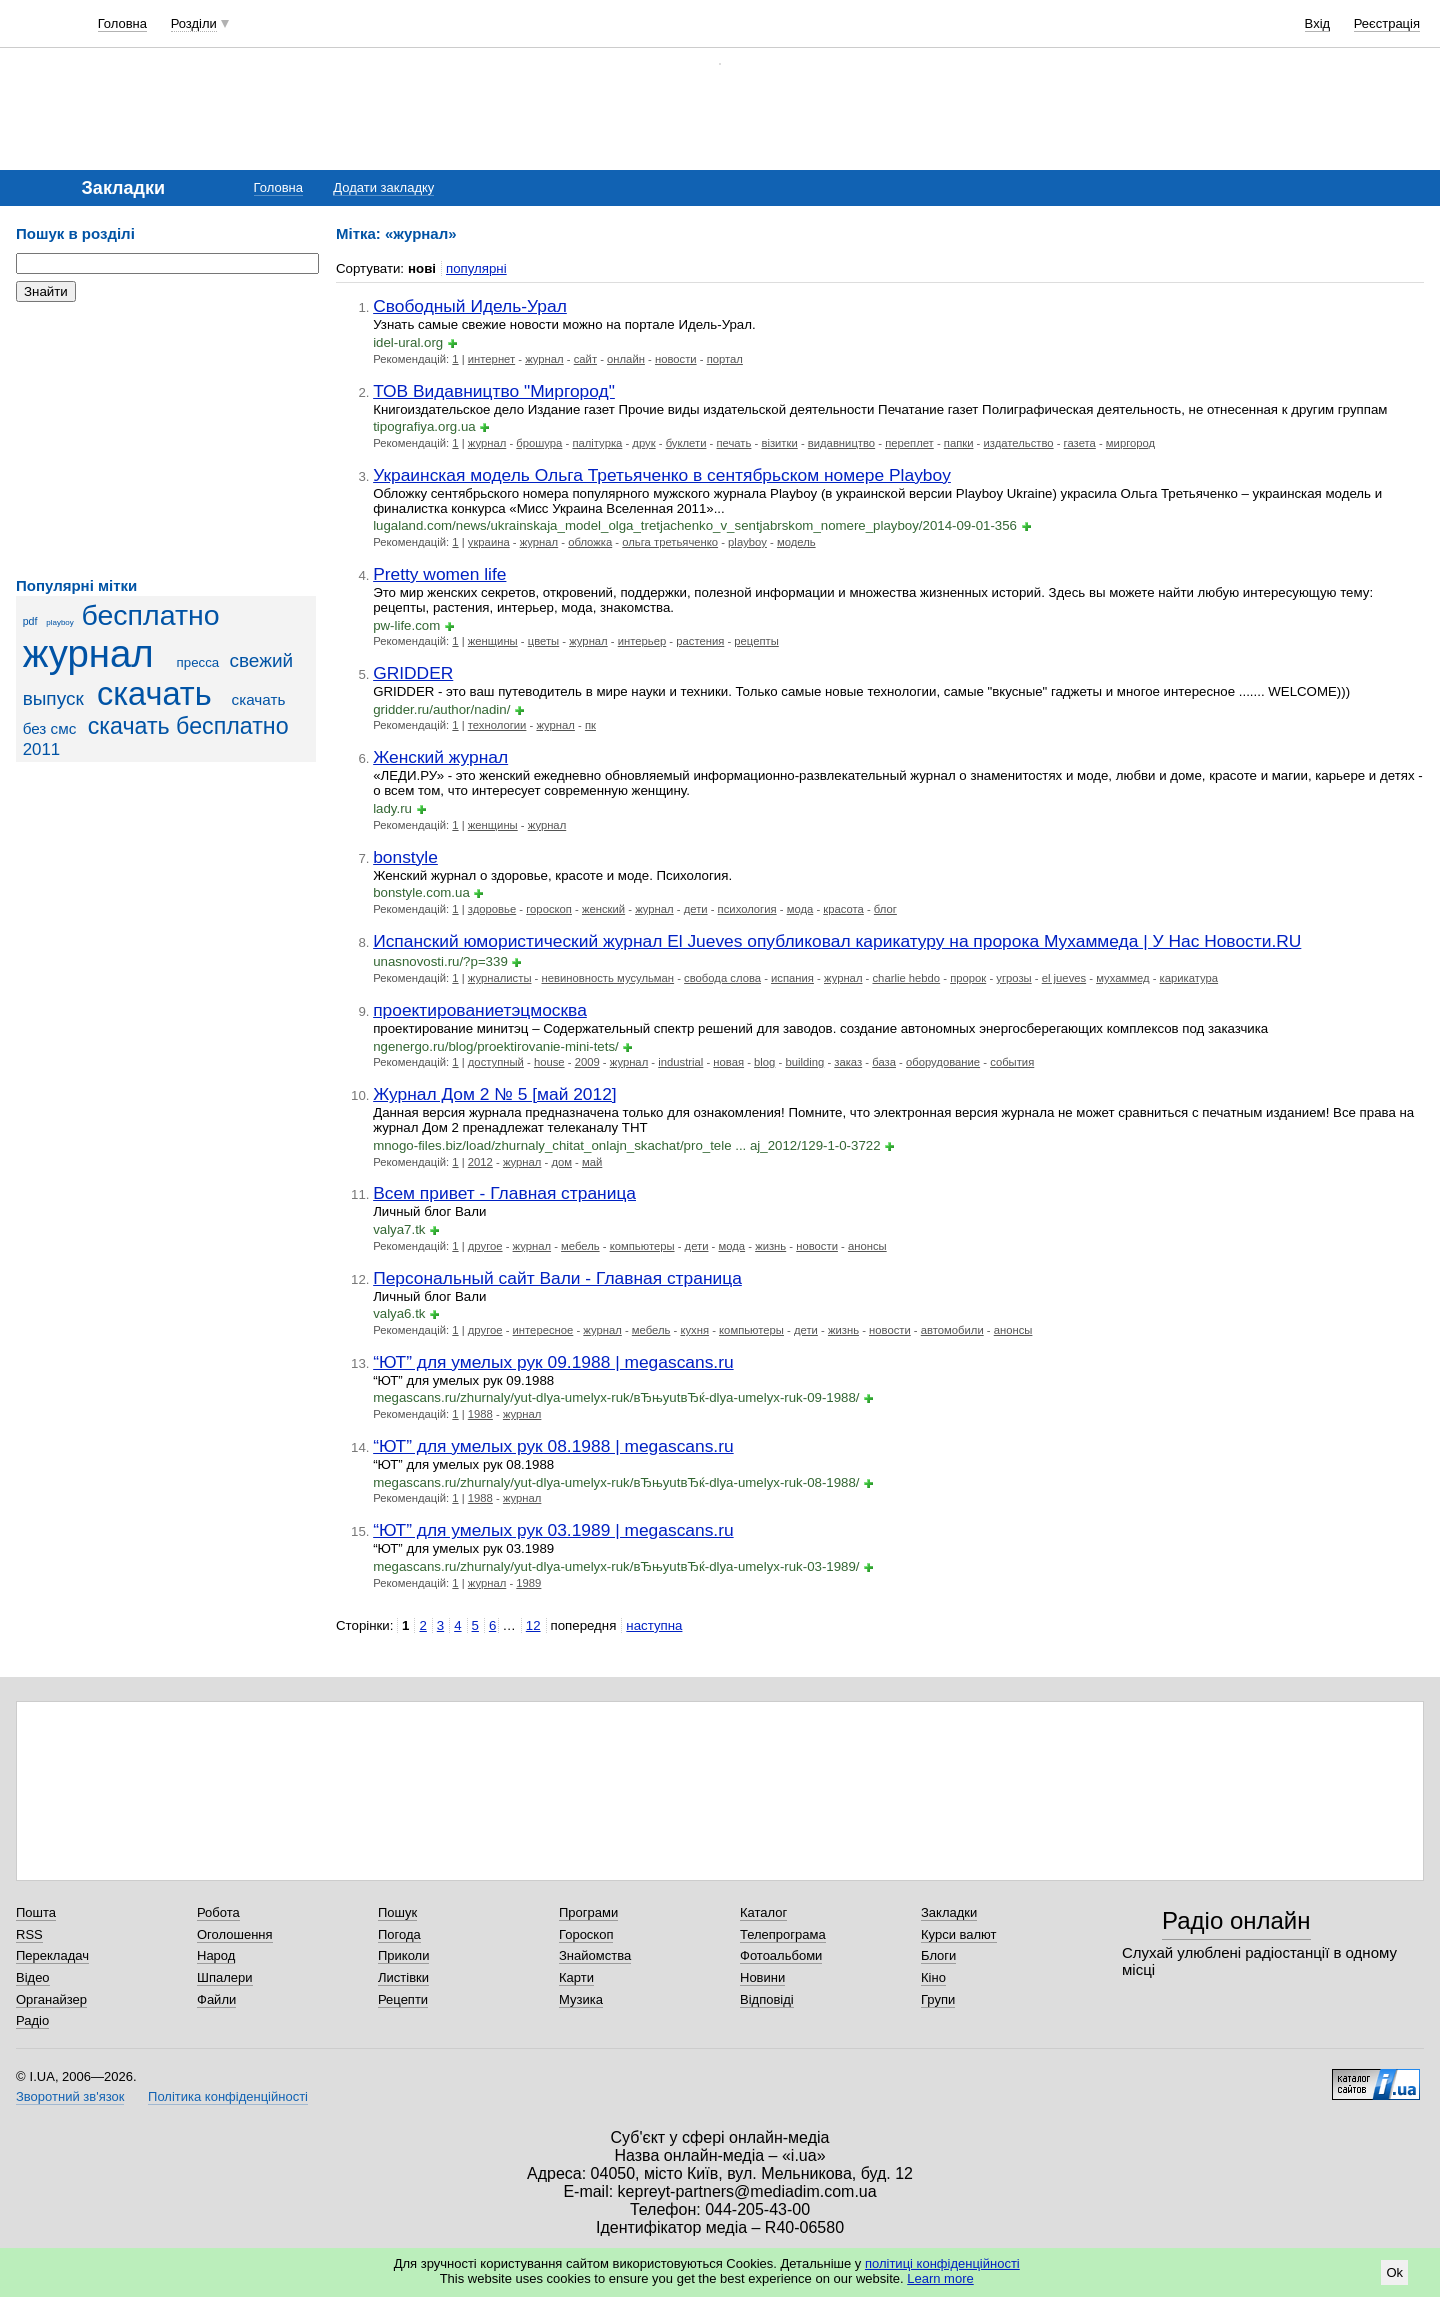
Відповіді (767, 1999)
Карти (576, 1977)
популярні (476, 268)
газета (1080, 443)
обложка (590, 542)
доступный (496, 1062)
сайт (585, 359)
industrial (680, 1062)
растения (700, 641)
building (804, 1062)
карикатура (1189, 978)
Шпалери (225, 1977)
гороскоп (549, 909)
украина (489, 542)
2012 (480, 1162)
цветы (543, 641)
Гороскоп (586, 1934)
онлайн (626, 359)
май (592, 1162)
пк (590, 725)
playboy (59, 622)
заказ (848, 1062)
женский (603, 909)
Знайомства (595, 1955)
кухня (694, 1330)
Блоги (938, 1955)
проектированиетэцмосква (480, 1010)
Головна (122, 23)
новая (728, 1062)
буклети (686, 443)
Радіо (32, 2020)
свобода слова (722, 978)
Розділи (194, 23)
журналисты (500, 978)
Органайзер (51, 1999)
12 (533, 1625)
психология (747, 909)
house (549, 1062)
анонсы (867, 1246)
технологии (497, 725)
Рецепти (403, 1999)
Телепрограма (783, 1934)
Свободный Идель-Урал (470, 306)
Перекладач (52, 1955)
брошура (539, 443)
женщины (493, 641)
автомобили (952, 1330)
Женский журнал (440, 757)
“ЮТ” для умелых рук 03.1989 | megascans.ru (553, 1530)
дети (696, 909)
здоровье (492, 909)
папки (959, 443)
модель (796, 542)
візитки (779, 443)
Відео (33, 1977)
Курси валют (959, 1934)
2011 (42, 749)
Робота (218, 1912)
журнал (88, 653)
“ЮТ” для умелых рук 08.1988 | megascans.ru (553, 1446)
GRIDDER (413, 673)
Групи (938, 1999)
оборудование (943, 1062)
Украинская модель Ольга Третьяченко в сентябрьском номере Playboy (662, 475)
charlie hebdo (906, 978)
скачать (154, 694)
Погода (399, 1934)
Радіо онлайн (1236, 1920)
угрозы (1013, 978)
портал (725, 359)
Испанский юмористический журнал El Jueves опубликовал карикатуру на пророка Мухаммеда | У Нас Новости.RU (837, 941)
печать (733, 443)
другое (485, 1246)
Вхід (1318, 23)
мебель (580, 1246)
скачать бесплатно (188, 726)
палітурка (597, 443)
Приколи (403, 1955)
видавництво (841, 443)
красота (843, 909)
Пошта (36, 1912)
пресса (198, 662)
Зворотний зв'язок (70, 2096)
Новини (762, 1977)
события (1012, 1062)
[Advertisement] (166, 440)
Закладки (949, 1912)
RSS (29, 1934)
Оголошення (235, 1934)
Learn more (940, 2278)
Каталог (763, 1912)
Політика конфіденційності (228, 2096)
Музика (581, 1999)
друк (643, 443)
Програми (588, 1912)
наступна (654, 1625)
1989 (528, 1583)
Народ (216, 1955)
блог (885, 909)
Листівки (403, 1977)
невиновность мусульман (608, 978)
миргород (1130, 443)
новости (676, 359)
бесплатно (150, 615)
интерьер (642, 641)
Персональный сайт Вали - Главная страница (557, 1278)
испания (792, 978)
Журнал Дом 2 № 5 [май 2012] (495, 1094)
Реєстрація (1387, 23)
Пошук (397, 1912)
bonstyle (405, 857)
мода (800, 909)
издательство (1019, 443)
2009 (587, 1062)
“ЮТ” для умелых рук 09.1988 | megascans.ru (553, 1362)
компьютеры (642, 1246)
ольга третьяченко (670, 542)
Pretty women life (439, 574)
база (884, 1062)
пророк (968, 978)
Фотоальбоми (781, 1955)
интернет (491, 359)
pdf (30, 621)
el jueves (1064, 978)
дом (561, 1162)
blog (764, 1062)
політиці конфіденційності (942, 2263)
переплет (909, 443)
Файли (216, 1999)
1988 (480, 1414)
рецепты (756, 641)
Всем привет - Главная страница (504, 1193)
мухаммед (1122, 978)
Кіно (933, 1977)
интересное (543, 1330)
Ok (1394, 2272)
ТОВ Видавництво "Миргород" (494, 391)
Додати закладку (383, 187)
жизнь (770, 1246)
